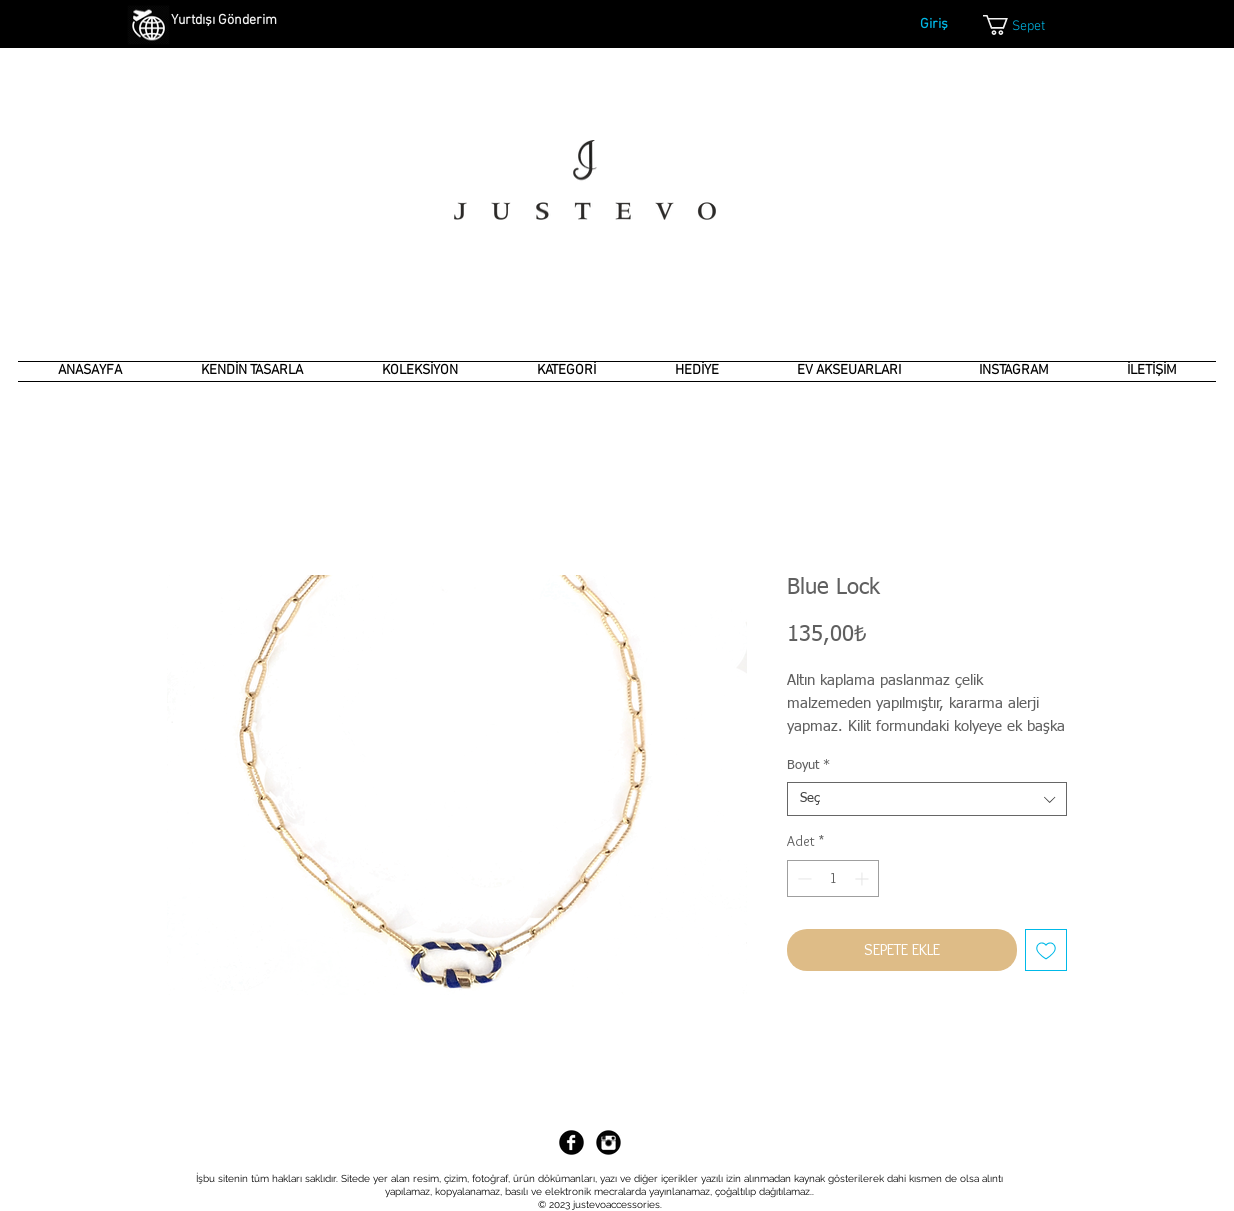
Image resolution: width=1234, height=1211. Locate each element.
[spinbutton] (833, 878)
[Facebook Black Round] (571, 1142)
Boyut (808, 765)
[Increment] (863, 878)
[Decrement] (802, 878)
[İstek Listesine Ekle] (1046, 950)
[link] (1026, 25)
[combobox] (927, 799)
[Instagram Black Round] (608, 1142)
